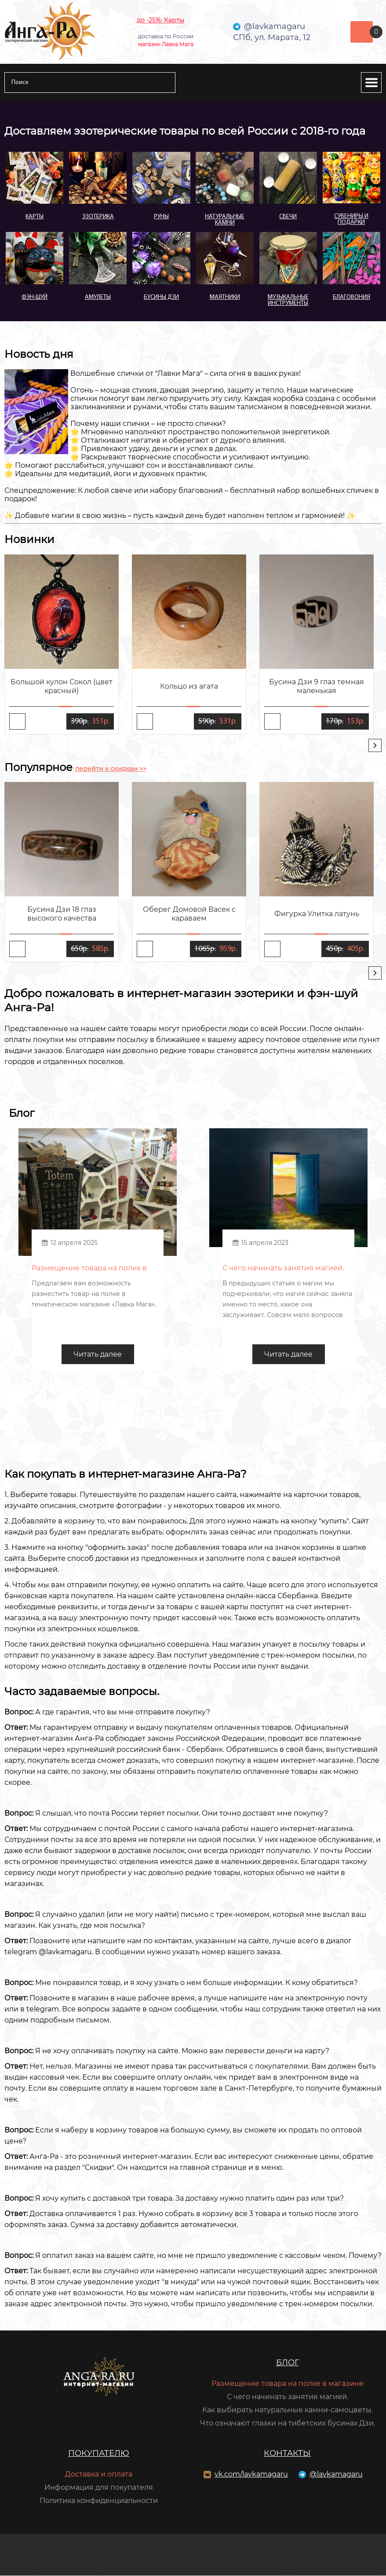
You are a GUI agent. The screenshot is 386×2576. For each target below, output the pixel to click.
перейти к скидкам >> (110, 769)
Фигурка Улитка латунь (316, 914)
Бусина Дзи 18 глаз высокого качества (61, 913)
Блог (287, 2363)
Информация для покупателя (98, 2488)
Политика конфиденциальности (99, 2501)
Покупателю (98, 2454)
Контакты (287, 2454)
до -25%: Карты (160, 20)
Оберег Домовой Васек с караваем (189, 913)
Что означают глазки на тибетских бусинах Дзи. (287, 2423)
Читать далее (97, 1354)
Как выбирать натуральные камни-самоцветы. (287, 2410)
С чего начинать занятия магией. (287, 2397)
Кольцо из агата (189, 686)
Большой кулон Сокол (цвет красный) (62, 686)
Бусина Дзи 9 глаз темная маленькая (316, 686)
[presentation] (375, 745)
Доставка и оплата (98, 2474)
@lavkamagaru (336, 2474)
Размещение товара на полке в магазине (287, 2384)
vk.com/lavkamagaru (251, 2474)
